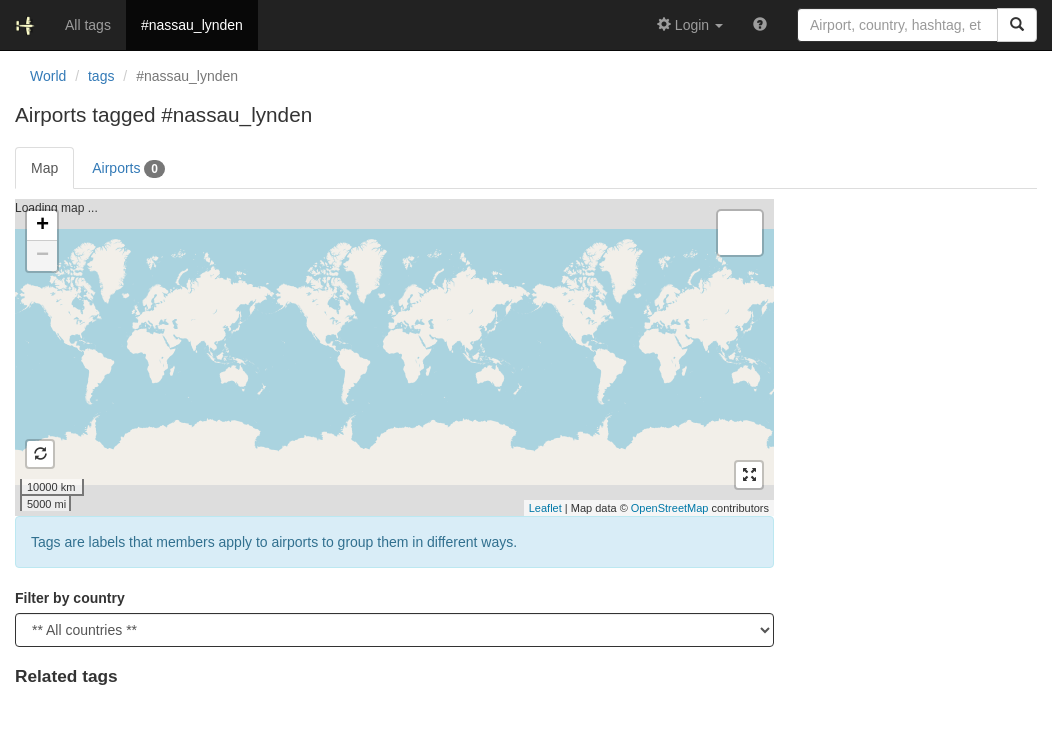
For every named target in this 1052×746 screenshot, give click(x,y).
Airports (128, 169)
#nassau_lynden (192, 25)
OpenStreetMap (670, 508)
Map (44, 168)
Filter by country (70, 598)
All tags (88, 25)
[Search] (1017, 25)
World (48, 76)
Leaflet (545, 508)
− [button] (42, 256)
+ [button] (42, 226)
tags (101, 76)
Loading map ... (392, 357)
